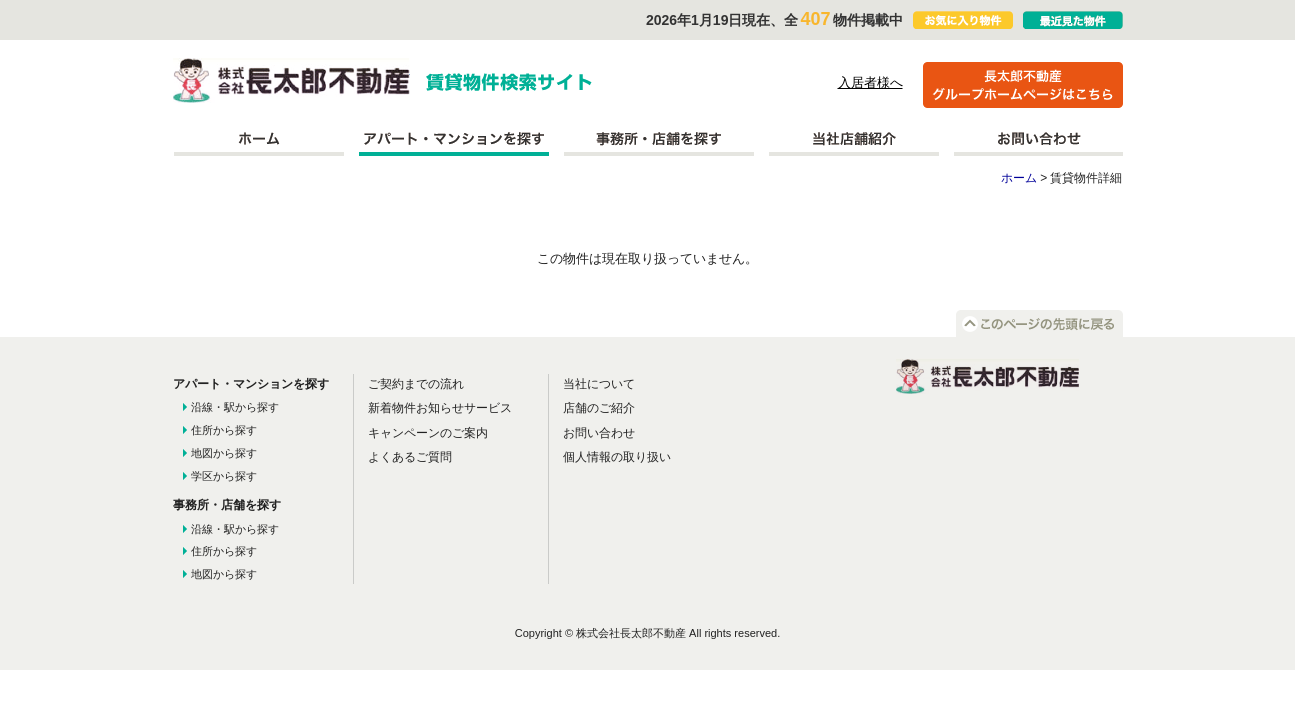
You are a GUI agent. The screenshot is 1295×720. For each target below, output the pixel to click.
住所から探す (224, 430)
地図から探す (224, 453)
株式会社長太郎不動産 (291, 80)
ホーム (258, 139)
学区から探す (224, 476)
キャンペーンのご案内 (428, 433)
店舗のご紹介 (599, 408)
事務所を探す (659, 139)
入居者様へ (870, 82)
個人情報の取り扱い (617, 457)
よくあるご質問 (410, 457)
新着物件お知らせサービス (440, 408)
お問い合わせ (1038, 139)
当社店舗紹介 (854, 139)
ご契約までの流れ (416, 384)
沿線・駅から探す (235, 407)
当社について (599, 384)
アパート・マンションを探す (454, 139)
